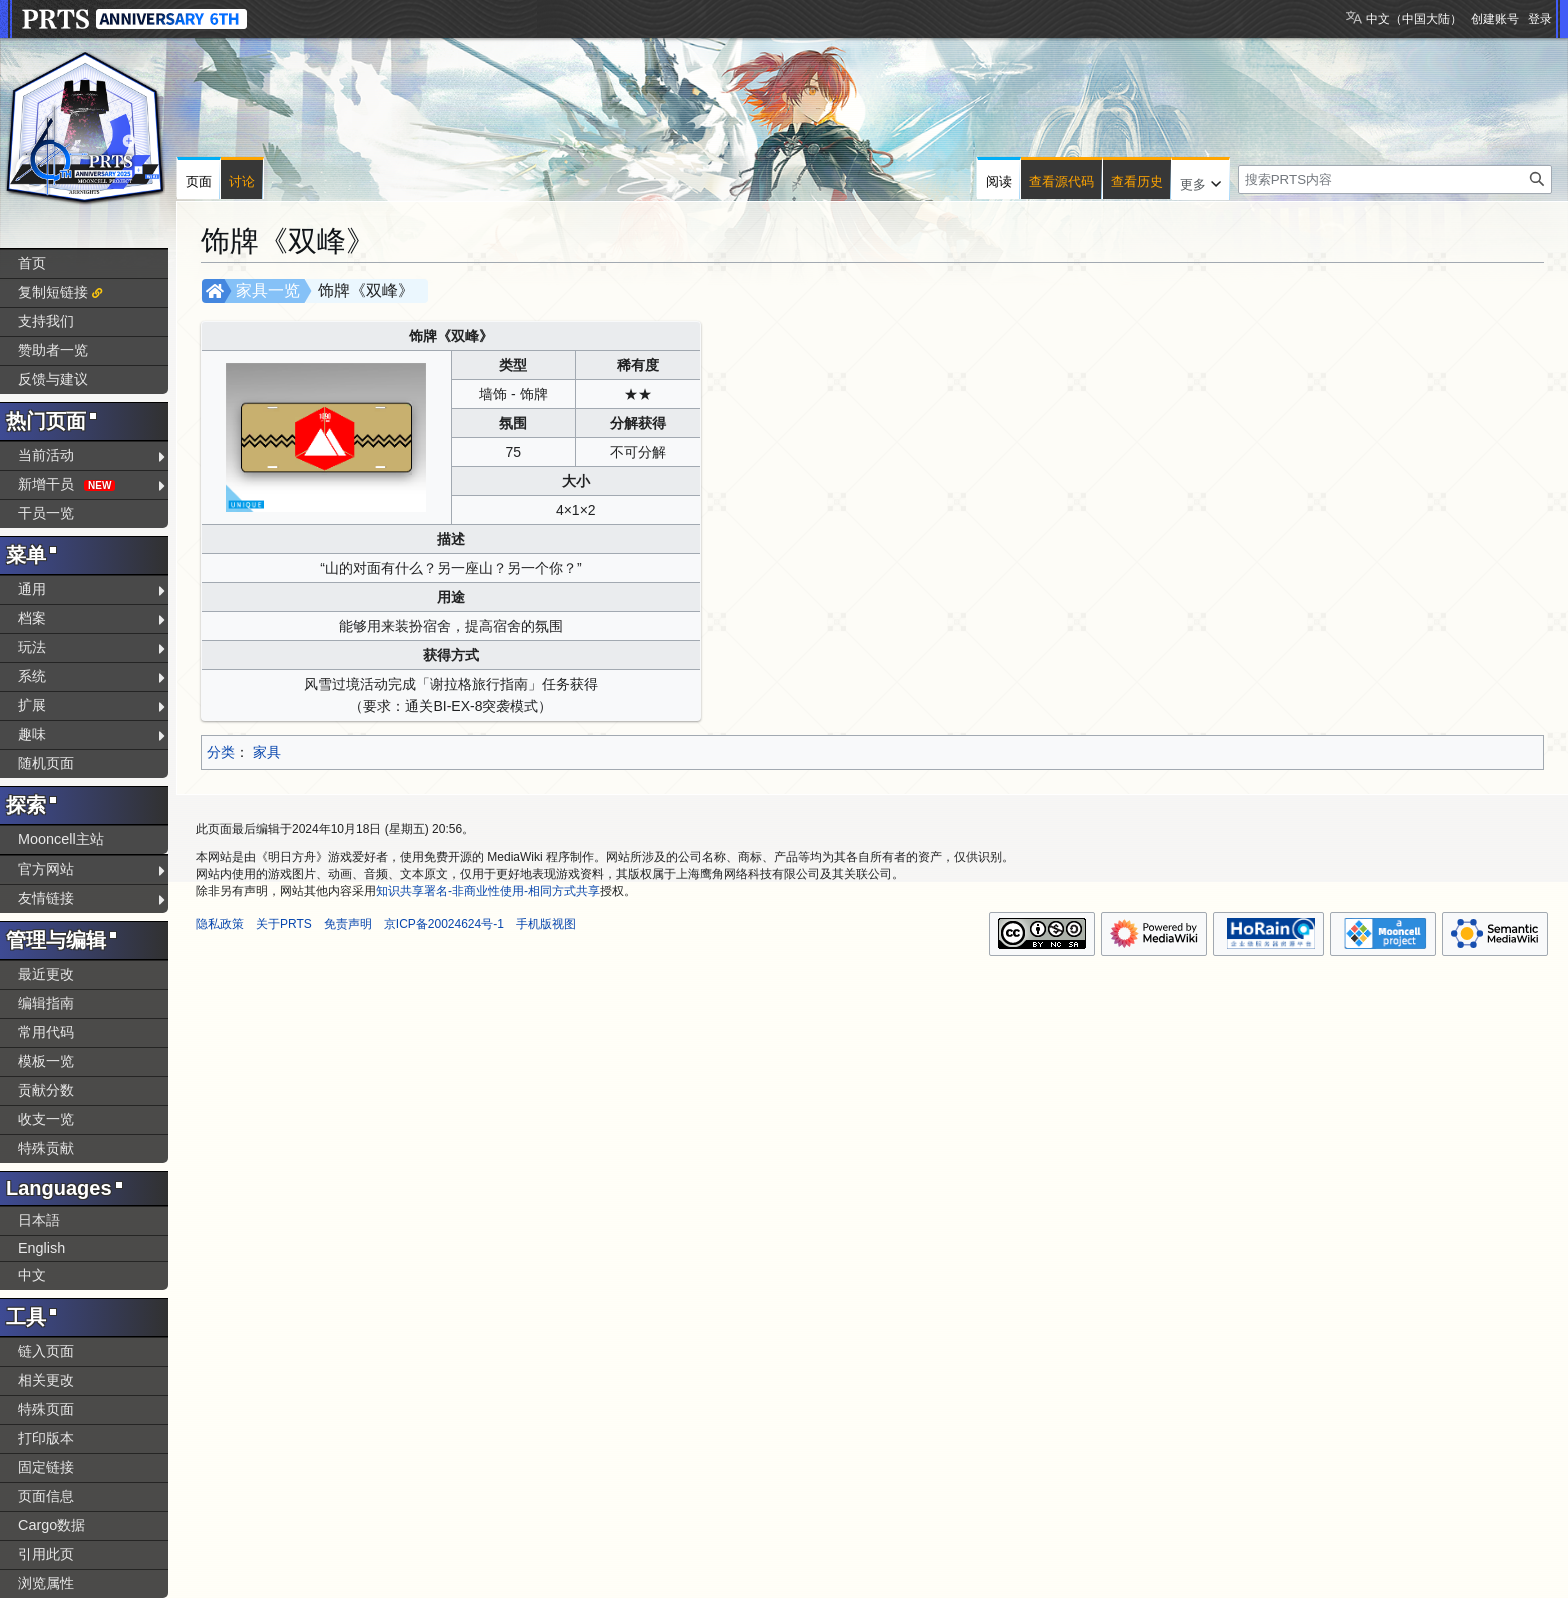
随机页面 (46, 763)
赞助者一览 (53, 350)
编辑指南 (46, 1003)
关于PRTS (284, 924)
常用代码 (46, 1032)
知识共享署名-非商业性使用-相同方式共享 (488, 891)
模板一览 (46, 1061)
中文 (32, 1275)
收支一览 (46, 1119)
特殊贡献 (46, 1148)
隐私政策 (220, 924)
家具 (267, 752)
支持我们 (46, 321)
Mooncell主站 (61, 839)
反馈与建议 (53, 379)
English (41, 1248)
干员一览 (46, 513)
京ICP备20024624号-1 (444, 924)
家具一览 (268, 290)
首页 (32, 263)
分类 (221, 752)
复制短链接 (53, 292)
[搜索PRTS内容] (1395, 179)
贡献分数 (46, 1090)
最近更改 (46, 974)
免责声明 (348, 924)
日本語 (39, 1220)
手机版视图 (546, 924)
